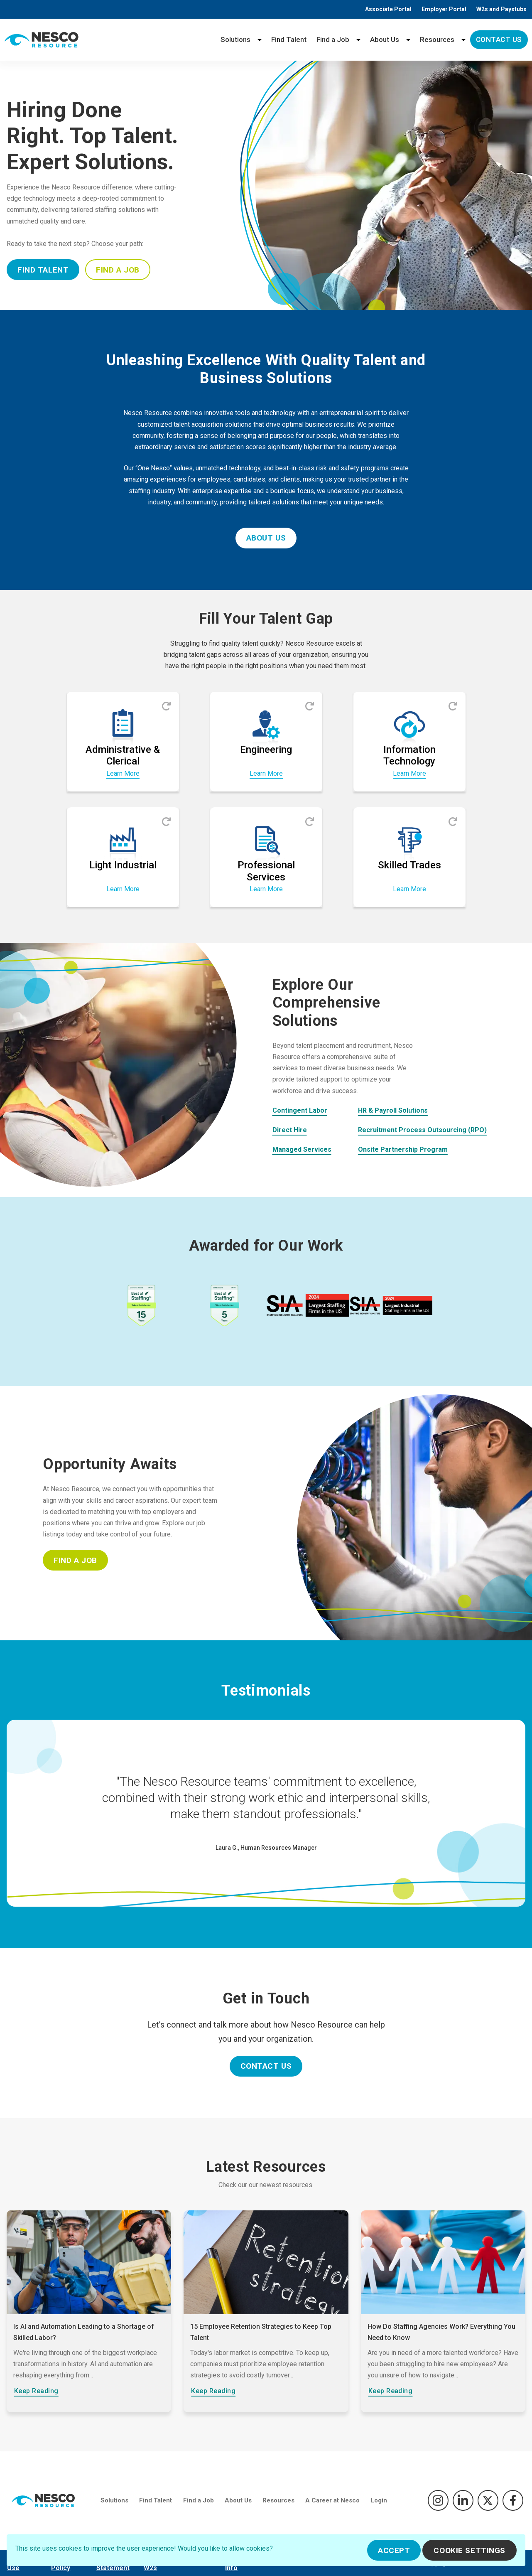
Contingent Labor (299, 1110)
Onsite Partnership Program (403, 1149)
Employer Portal (444, 9)
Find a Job (332, 39)
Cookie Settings (469, 2550)
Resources (437, 39)
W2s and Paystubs (501, 9)
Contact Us (499, 39)
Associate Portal (388, 9)
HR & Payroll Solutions (393, 1110)
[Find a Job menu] (358, 39)
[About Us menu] (408, 39)
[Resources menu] (463, 39)
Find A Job (118, 270)
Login (378, 2500)
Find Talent (288, 39)
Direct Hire (289, 1130)
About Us (384, 39)
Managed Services (301, 1149)
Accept (394, 2550)
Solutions (235, 39)
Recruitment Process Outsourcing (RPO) (422, 1130)
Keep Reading (36, 2391)
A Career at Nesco (332, 2500)
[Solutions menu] (259, 39)
